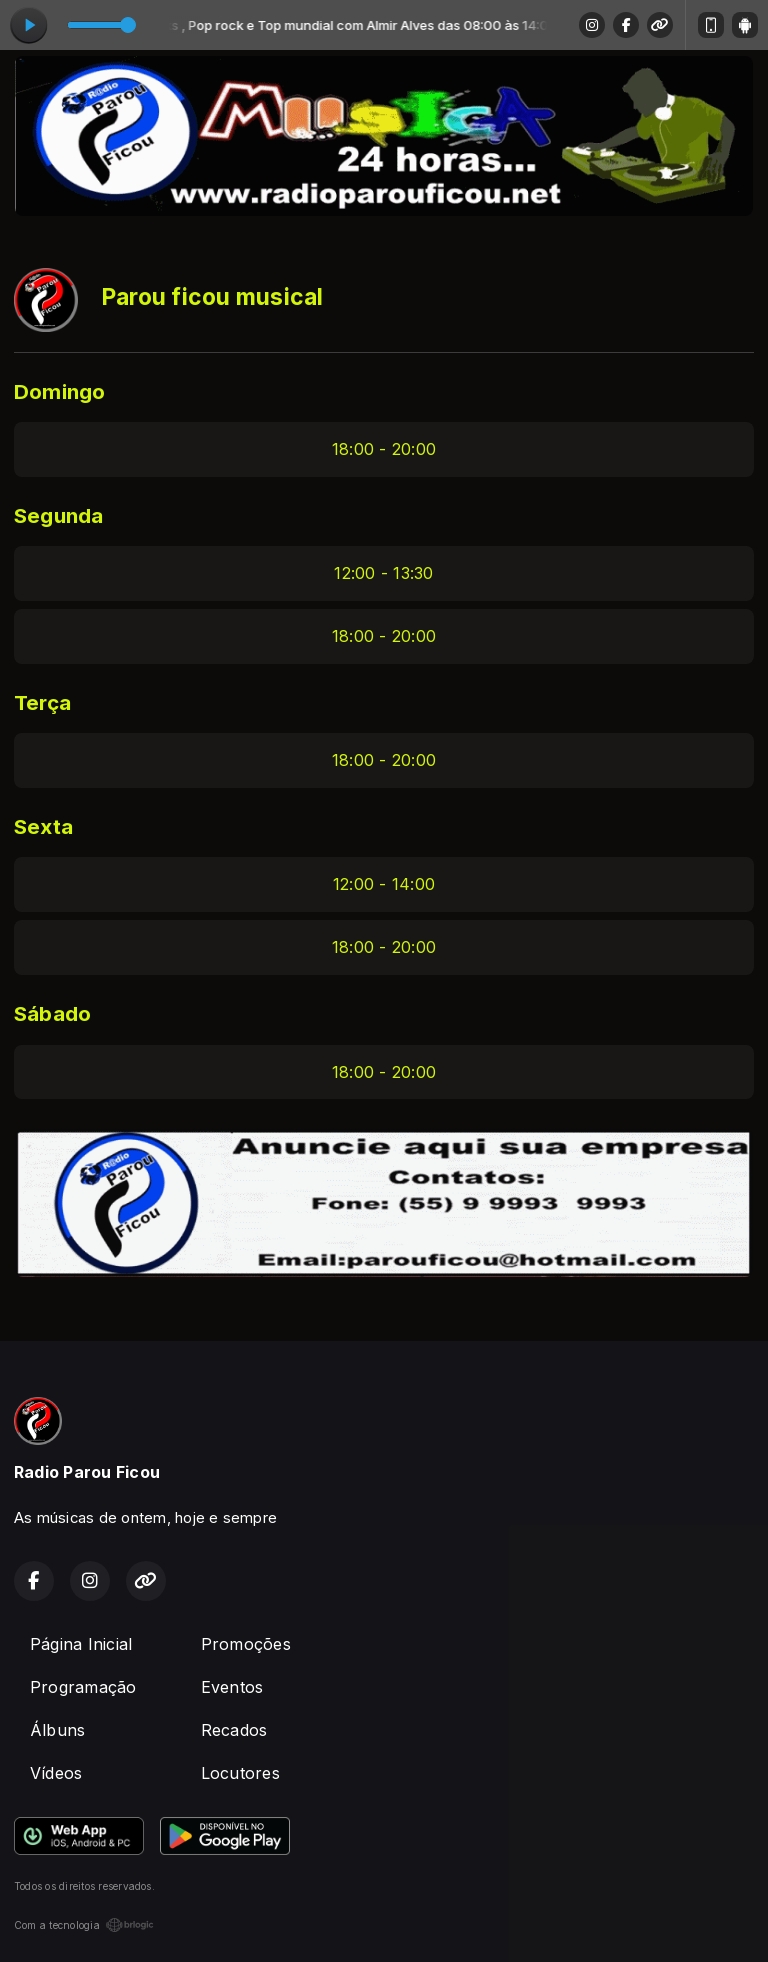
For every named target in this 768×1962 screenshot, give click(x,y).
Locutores (240, 1773)
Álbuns (57, 1730)
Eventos (232, 1687)
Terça (42, 702)
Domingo (60, 391)
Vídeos (56, 1773)
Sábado (52, 1013)
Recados (234, 1730)
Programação (83, 1687)
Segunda (59, 515)
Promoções (246, 1644)
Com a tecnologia (84, 1925)
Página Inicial (81, 1644)
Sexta (43, 826)
